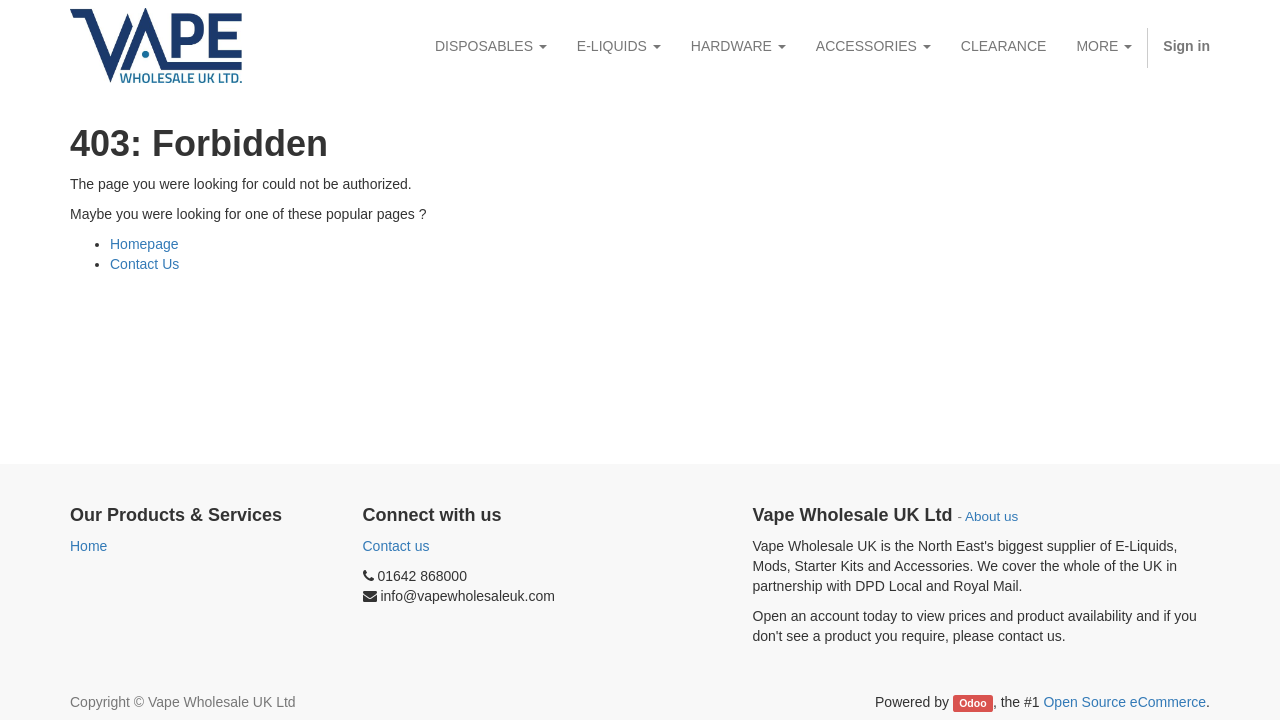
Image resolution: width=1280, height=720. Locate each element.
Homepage (144, 244)
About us (991, 516)
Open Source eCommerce (1124, 702)
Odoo (972, 703)
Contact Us (144, 264)
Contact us (396, 546)
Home (88, 546)
